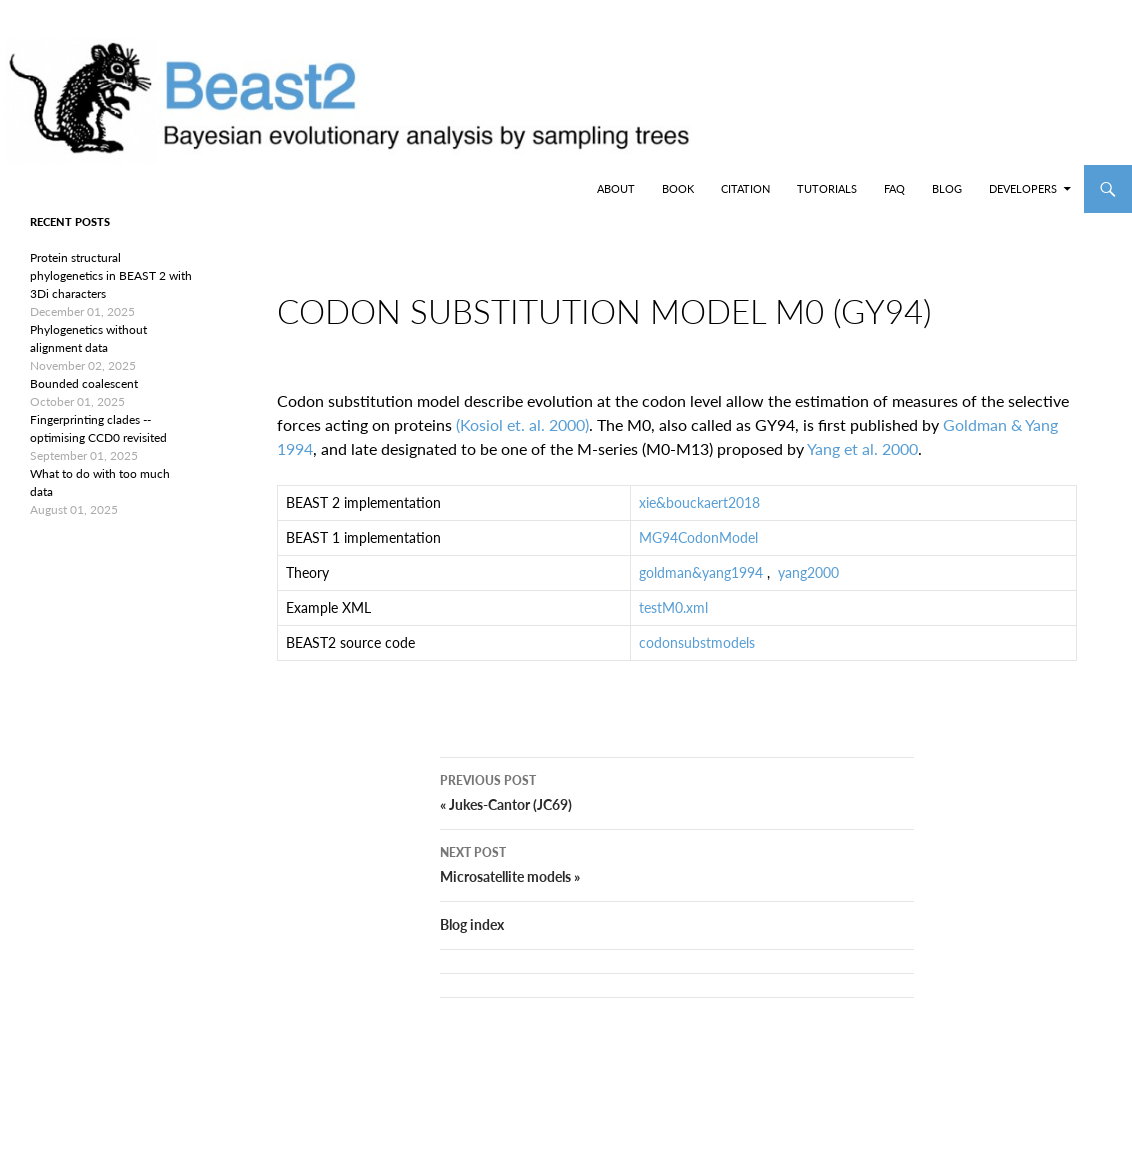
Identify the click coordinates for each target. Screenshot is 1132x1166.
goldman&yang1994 (701, 588)
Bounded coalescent (84, 383)
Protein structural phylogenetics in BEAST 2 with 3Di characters (111, 275)
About (616, 188)
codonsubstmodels (697, 658)
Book (678, 188)
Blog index (472, 956)
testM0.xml (673, 623)
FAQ (894, 188)
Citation (745, 188)
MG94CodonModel (698, 553)
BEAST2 (118, 189)
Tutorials (827, 188)
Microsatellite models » (677, 895)
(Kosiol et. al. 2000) (522, 440)
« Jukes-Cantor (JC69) (677, 823)
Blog (947, 188)
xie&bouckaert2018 (699, 518)
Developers (1023, 188)
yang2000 (808, 588)
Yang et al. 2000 (862, 464)
